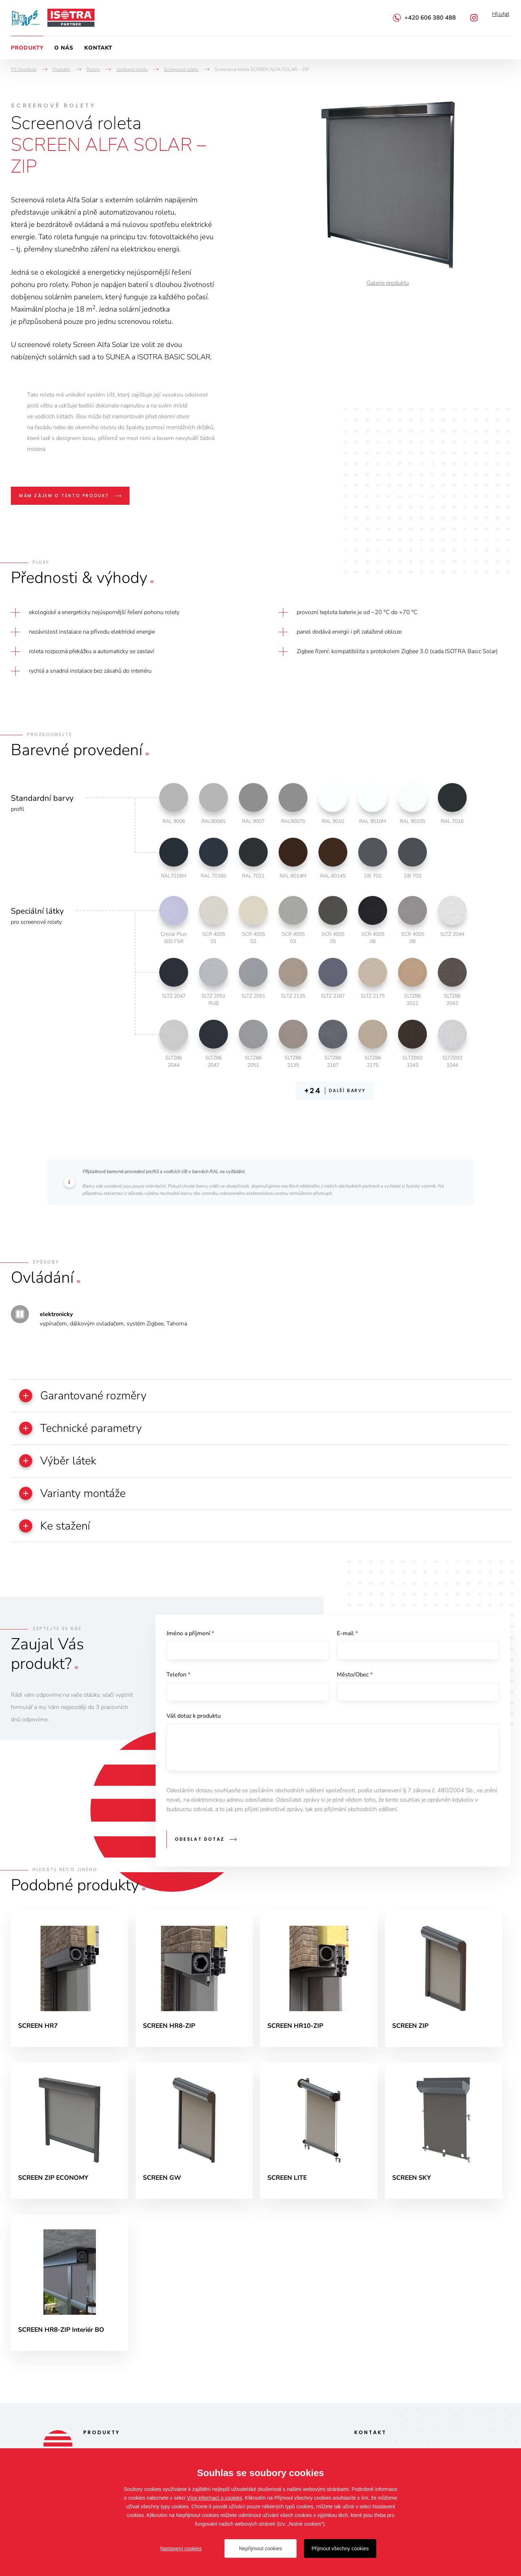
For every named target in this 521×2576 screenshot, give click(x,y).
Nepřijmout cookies (260, 2548)
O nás (63, 47)
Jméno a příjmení (190, 1639)
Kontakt (98, 47)
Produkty (27, 47)
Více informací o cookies (214, 2498)
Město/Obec (355, 1682)
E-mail (347, 1639)
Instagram (474, 17)
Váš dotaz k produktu (193, 1725)
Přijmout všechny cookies (340, 2548)
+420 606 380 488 (430, 18)
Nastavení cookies (181, 2548)
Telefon (178, 1682)
